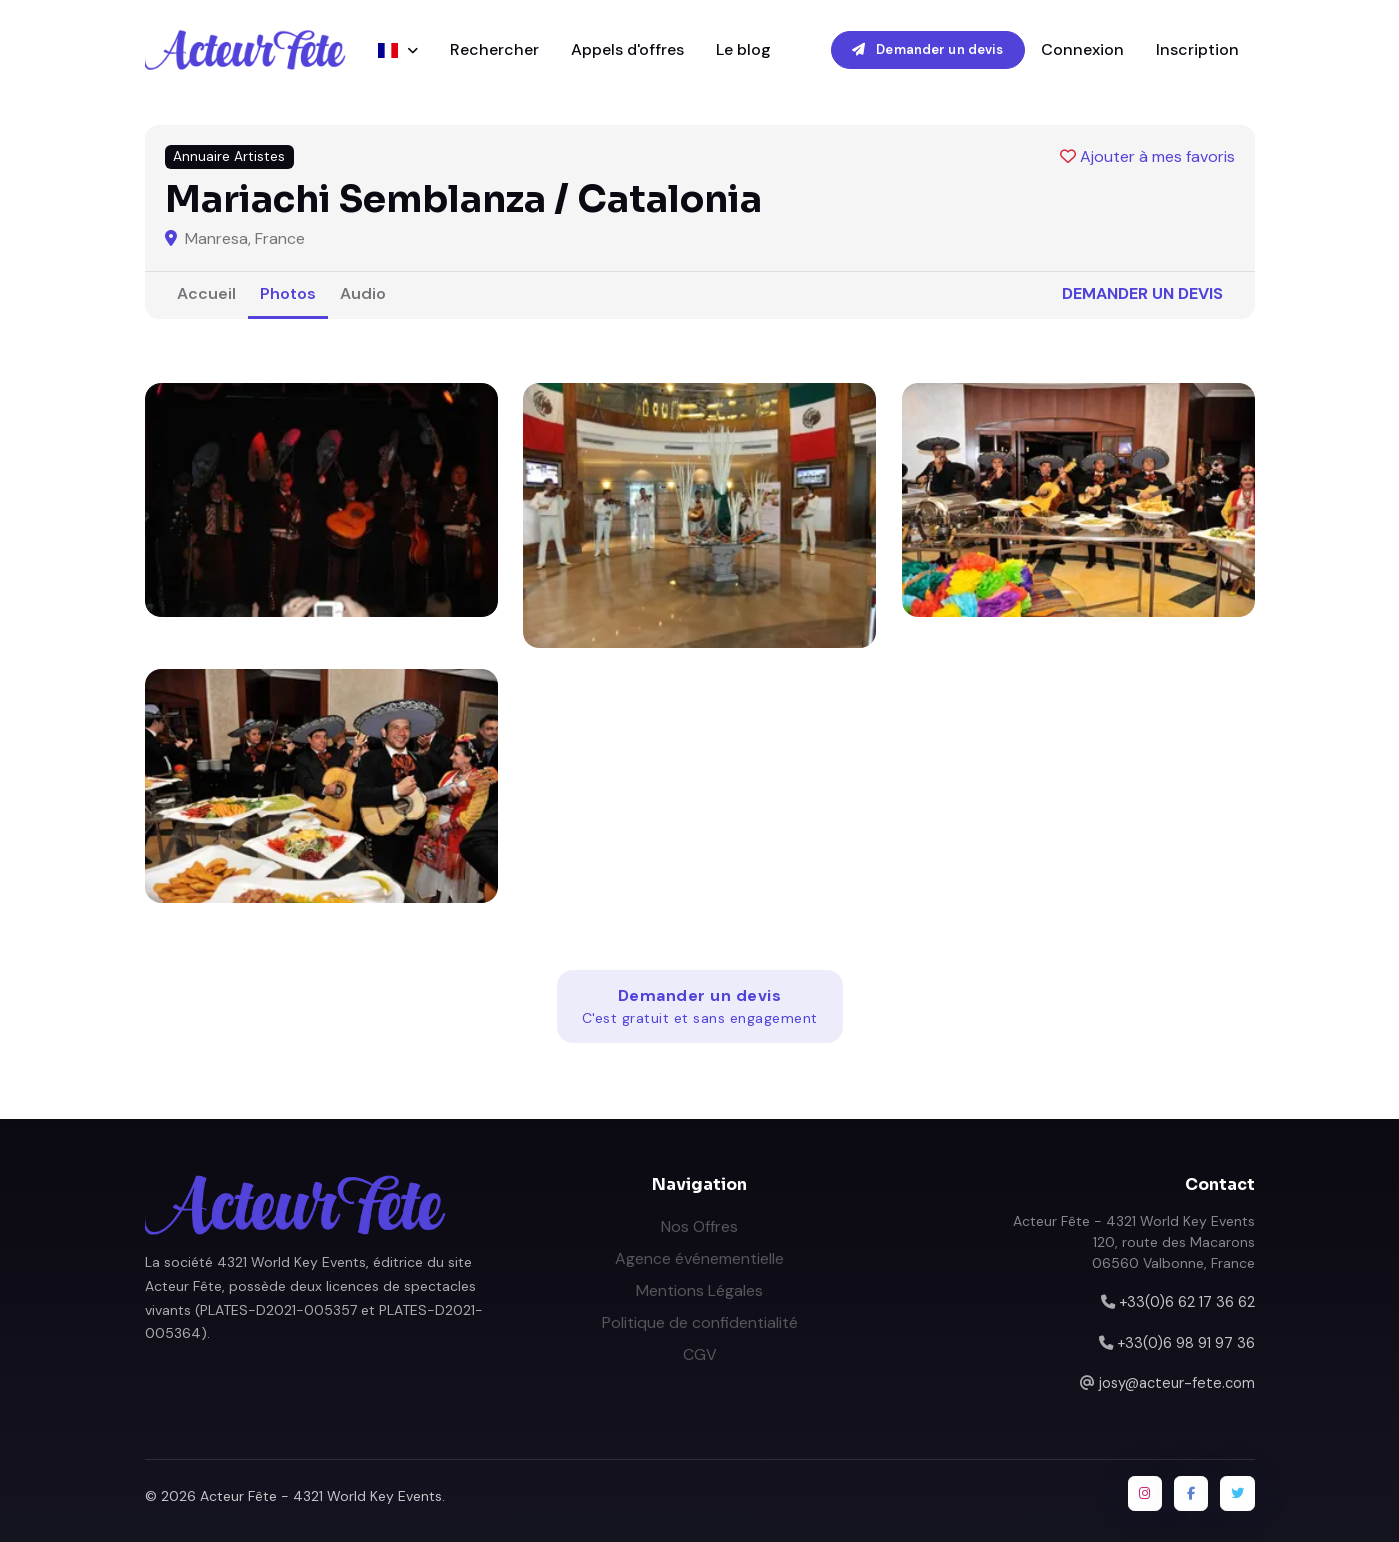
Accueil (206, 293)
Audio (363, 293)
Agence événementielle (699, 1258)
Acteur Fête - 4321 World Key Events (321, 1496)
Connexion (1082, 49)
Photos (288, 293)
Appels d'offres (627, 49)
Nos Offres (699, 1226)
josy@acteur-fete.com (1177, 1383)
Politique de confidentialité (700, 1322)
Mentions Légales (699, 1290)
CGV (700, 1354)
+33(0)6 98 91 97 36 (1186, 1343)
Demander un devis (927, 49)
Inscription (1197, 49)
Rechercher (494, 49)
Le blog (743, 49)
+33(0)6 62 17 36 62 (1187, 1302)
